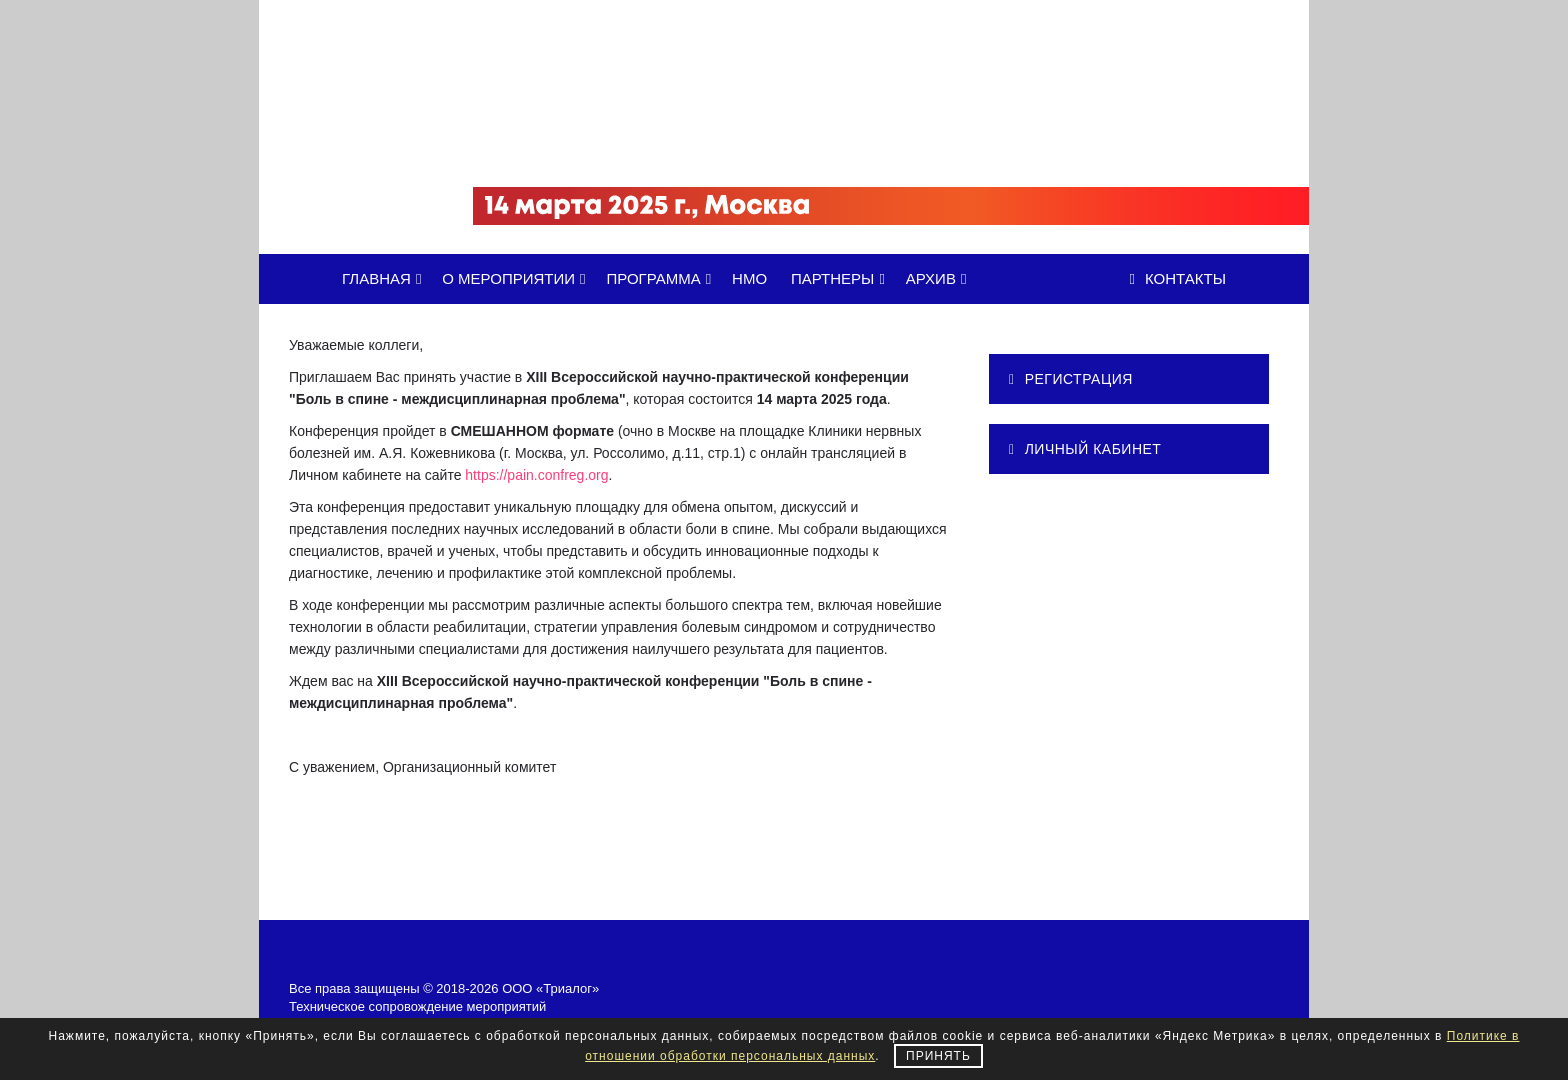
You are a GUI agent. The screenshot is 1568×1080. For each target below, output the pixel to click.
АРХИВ (940, 278)
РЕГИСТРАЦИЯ (1071, 379)
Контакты (1178, 278)
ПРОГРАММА (662, 278)
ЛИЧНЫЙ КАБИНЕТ (1085, 449)
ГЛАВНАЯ (385, 278)
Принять (938, 1056)
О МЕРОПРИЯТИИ (517, 278)
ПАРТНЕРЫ (841, 278)
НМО (749, 278)
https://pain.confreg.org (536, 475)
